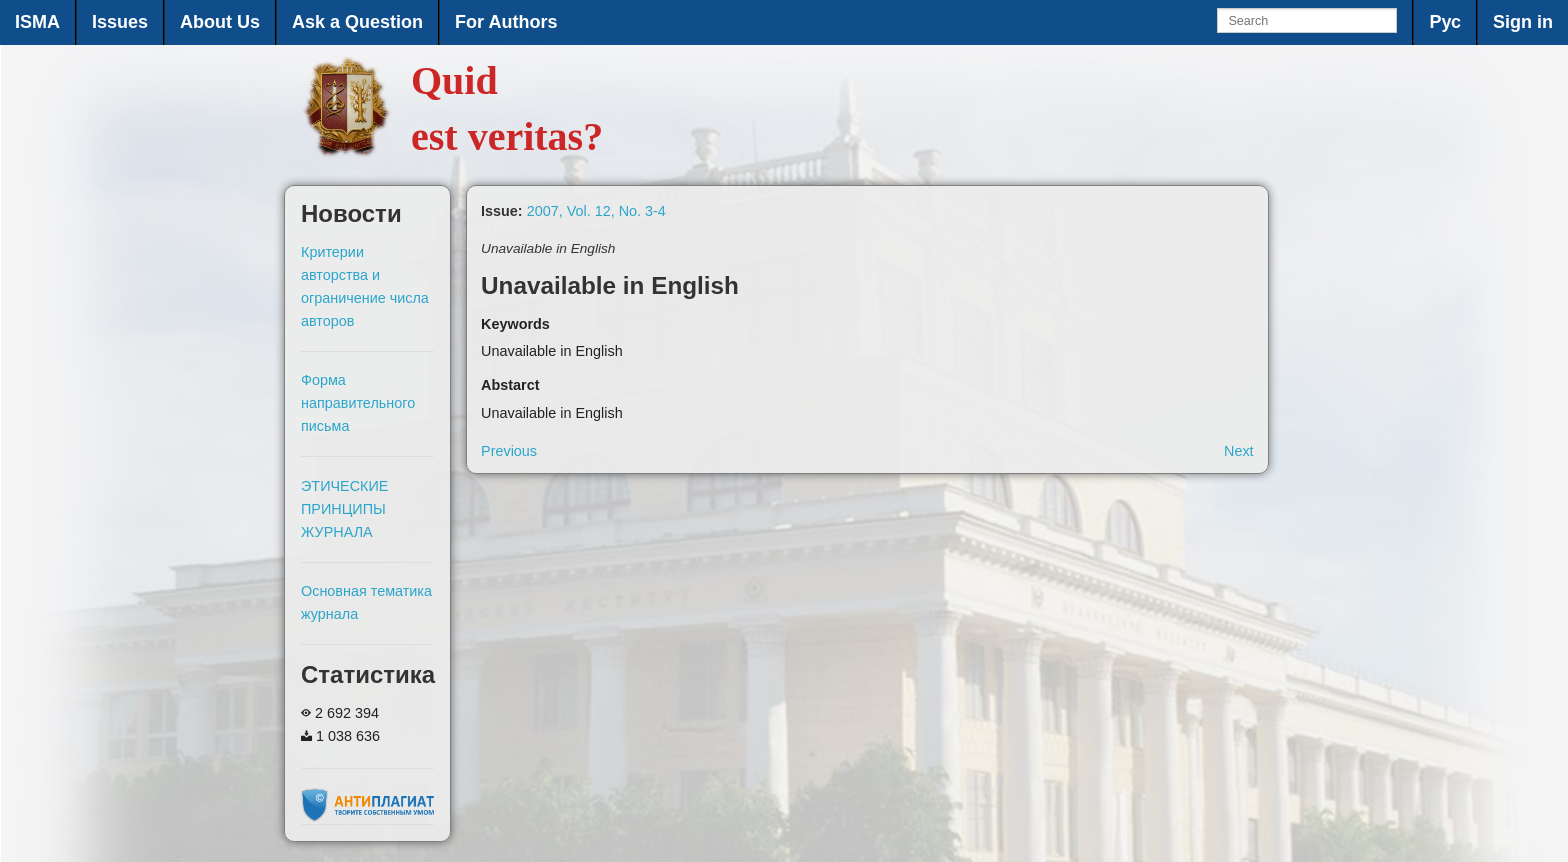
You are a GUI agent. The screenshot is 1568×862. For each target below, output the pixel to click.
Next (1239, 451)
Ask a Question (357, 22)
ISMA (37, 22)
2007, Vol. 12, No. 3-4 (596, 211)
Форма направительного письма (358, 403)
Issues (120, 22)
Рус (1445, 22)
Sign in (1523, 22)
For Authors (506, 22)
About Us (220, 22)
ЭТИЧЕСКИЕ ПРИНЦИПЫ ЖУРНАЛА (344, 509)
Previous (509, 451)
